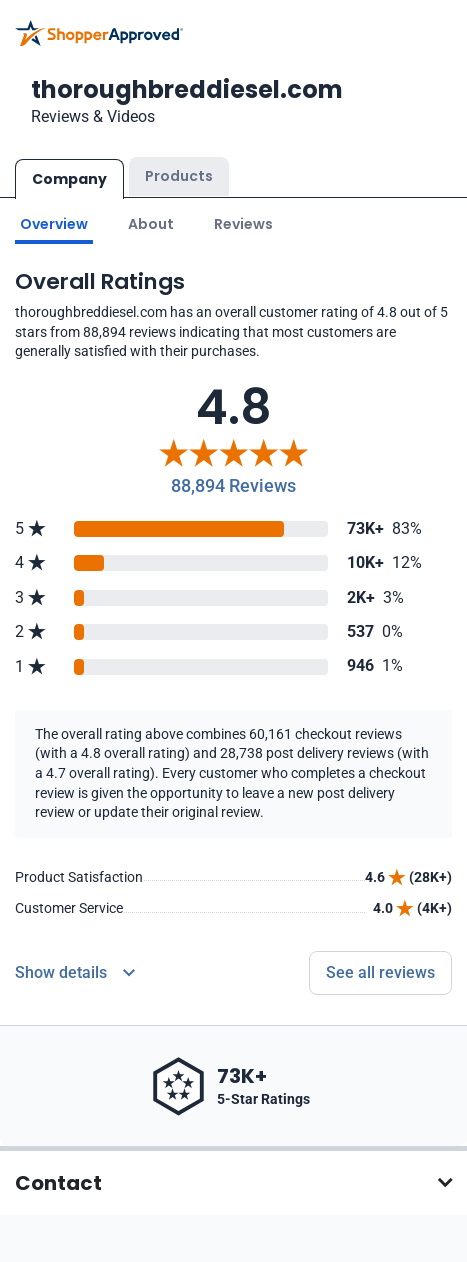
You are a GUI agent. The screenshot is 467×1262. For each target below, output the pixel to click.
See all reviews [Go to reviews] (380, 971)
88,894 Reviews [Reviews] (233, 484)
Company (69, 179)
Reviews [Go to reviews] (243, 223)
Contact (58, 1182)
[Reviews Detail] (75, 972)
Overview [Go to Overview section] (54, 223)
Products (179, 176)
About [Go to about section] (151, 223)
